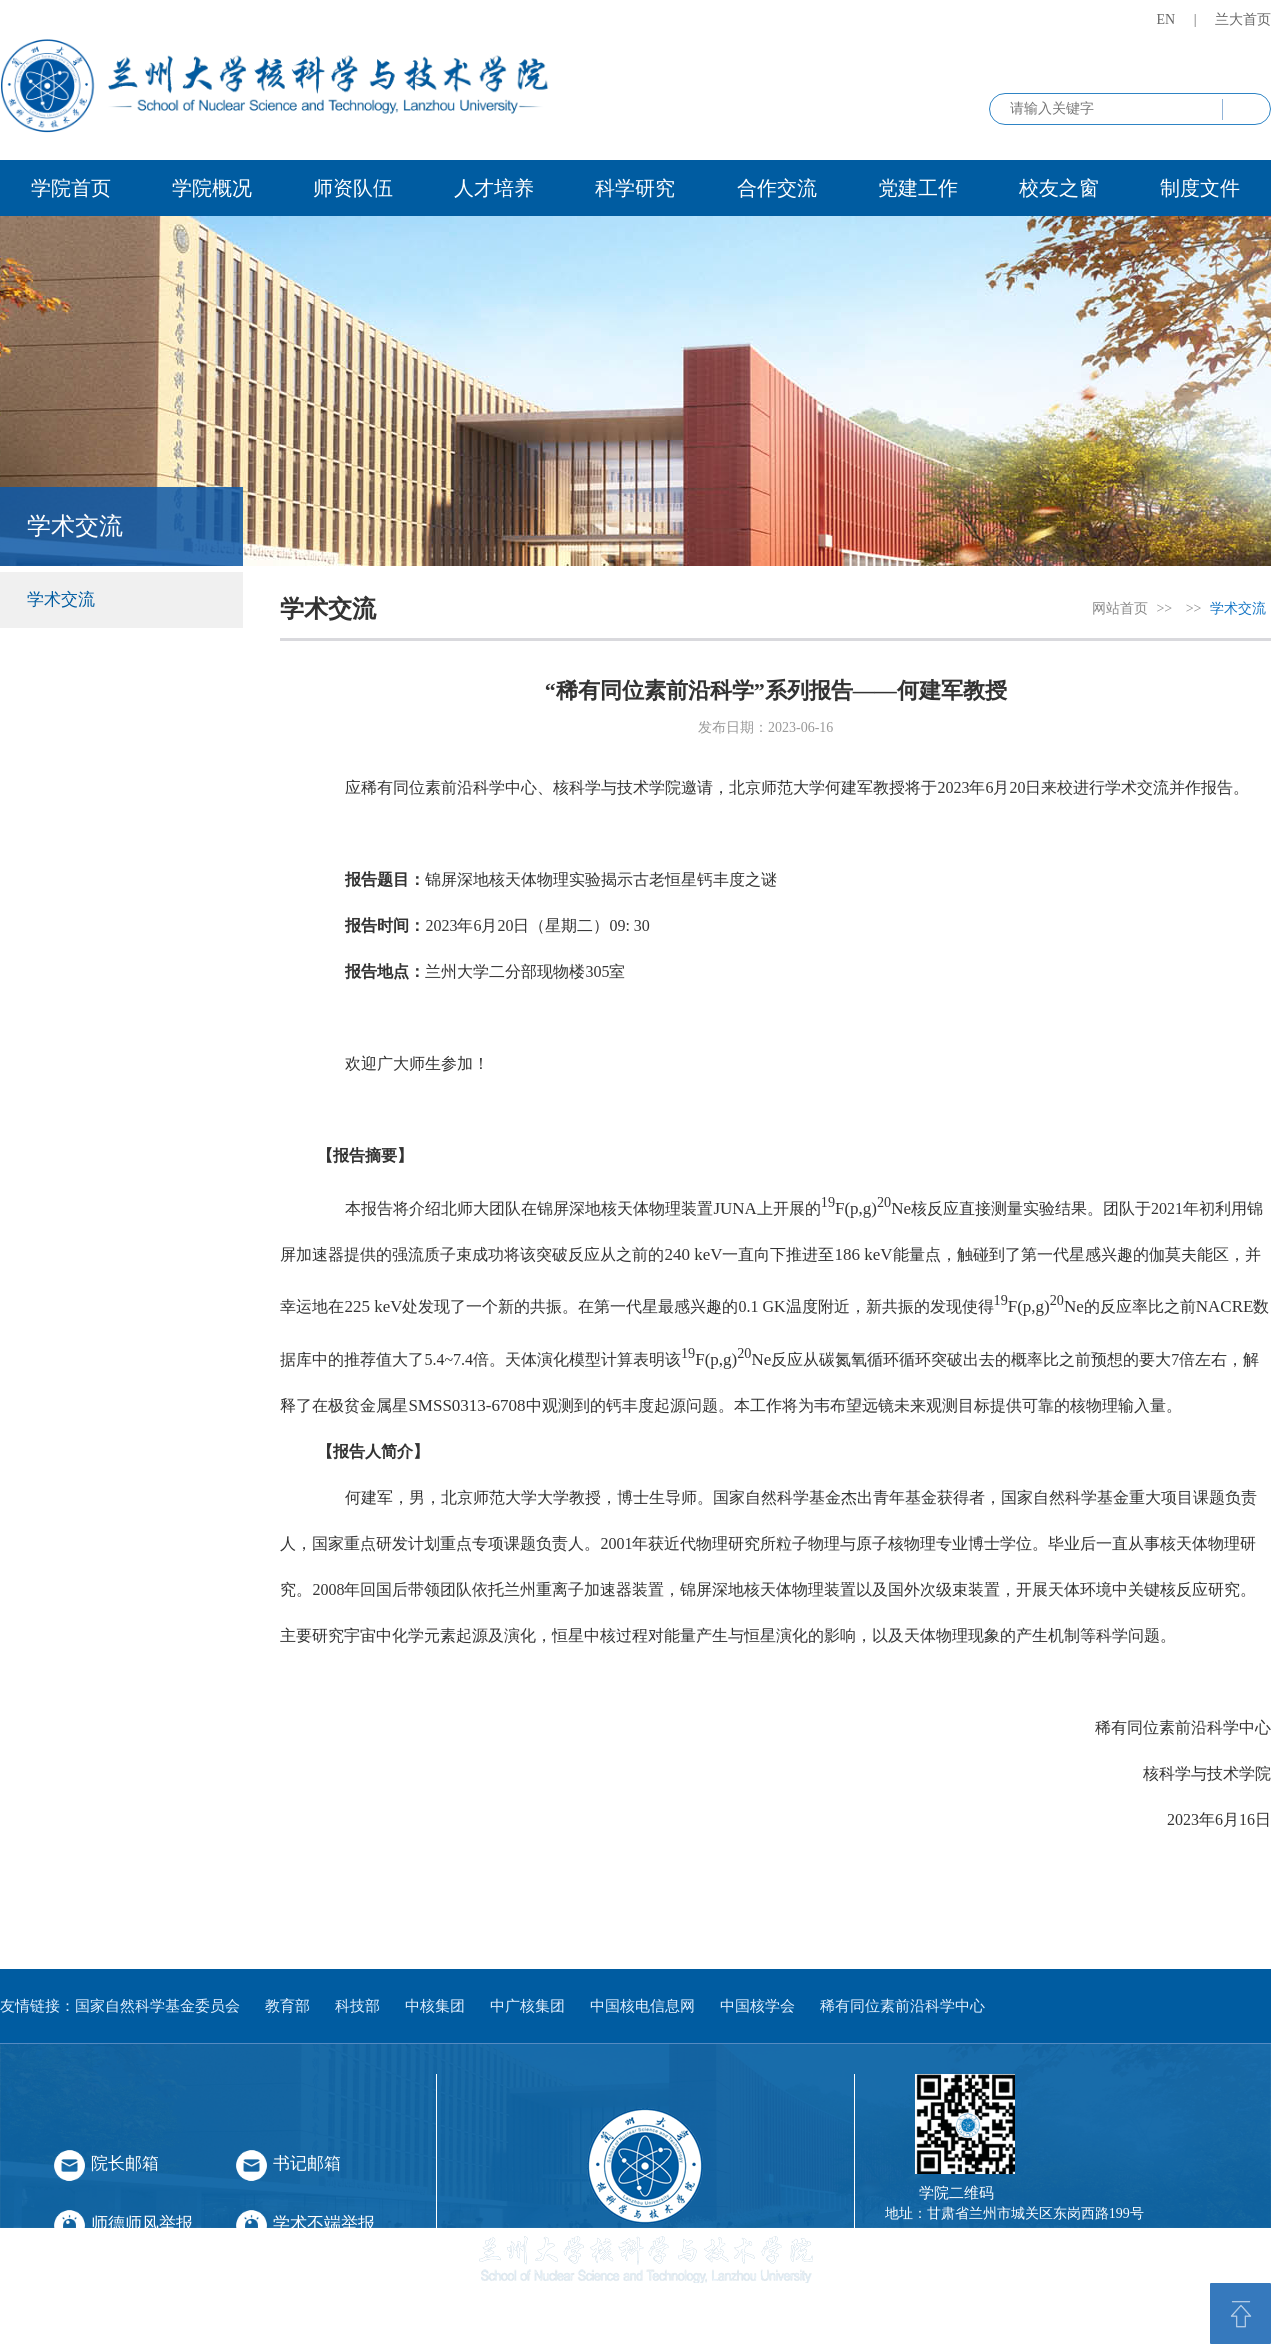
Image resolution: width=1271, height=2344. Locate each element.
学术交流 (61, 599)
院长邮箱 (125, 2163)
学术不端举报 (324, 2223)
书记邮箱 (307, 2163)
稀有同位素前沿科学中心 (902, 2006)
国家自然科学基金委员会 (157, 2006)
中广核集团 (527, 2006)
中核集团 (435, 2006)
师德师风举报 (142, 2223)
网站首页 (1120, 608)
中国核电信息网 (642, 2006)
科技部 (357, 2006)
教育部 (287, 2006)
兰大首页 (1243, 19)
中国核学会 (757, 2006)
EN (1166, 19)
